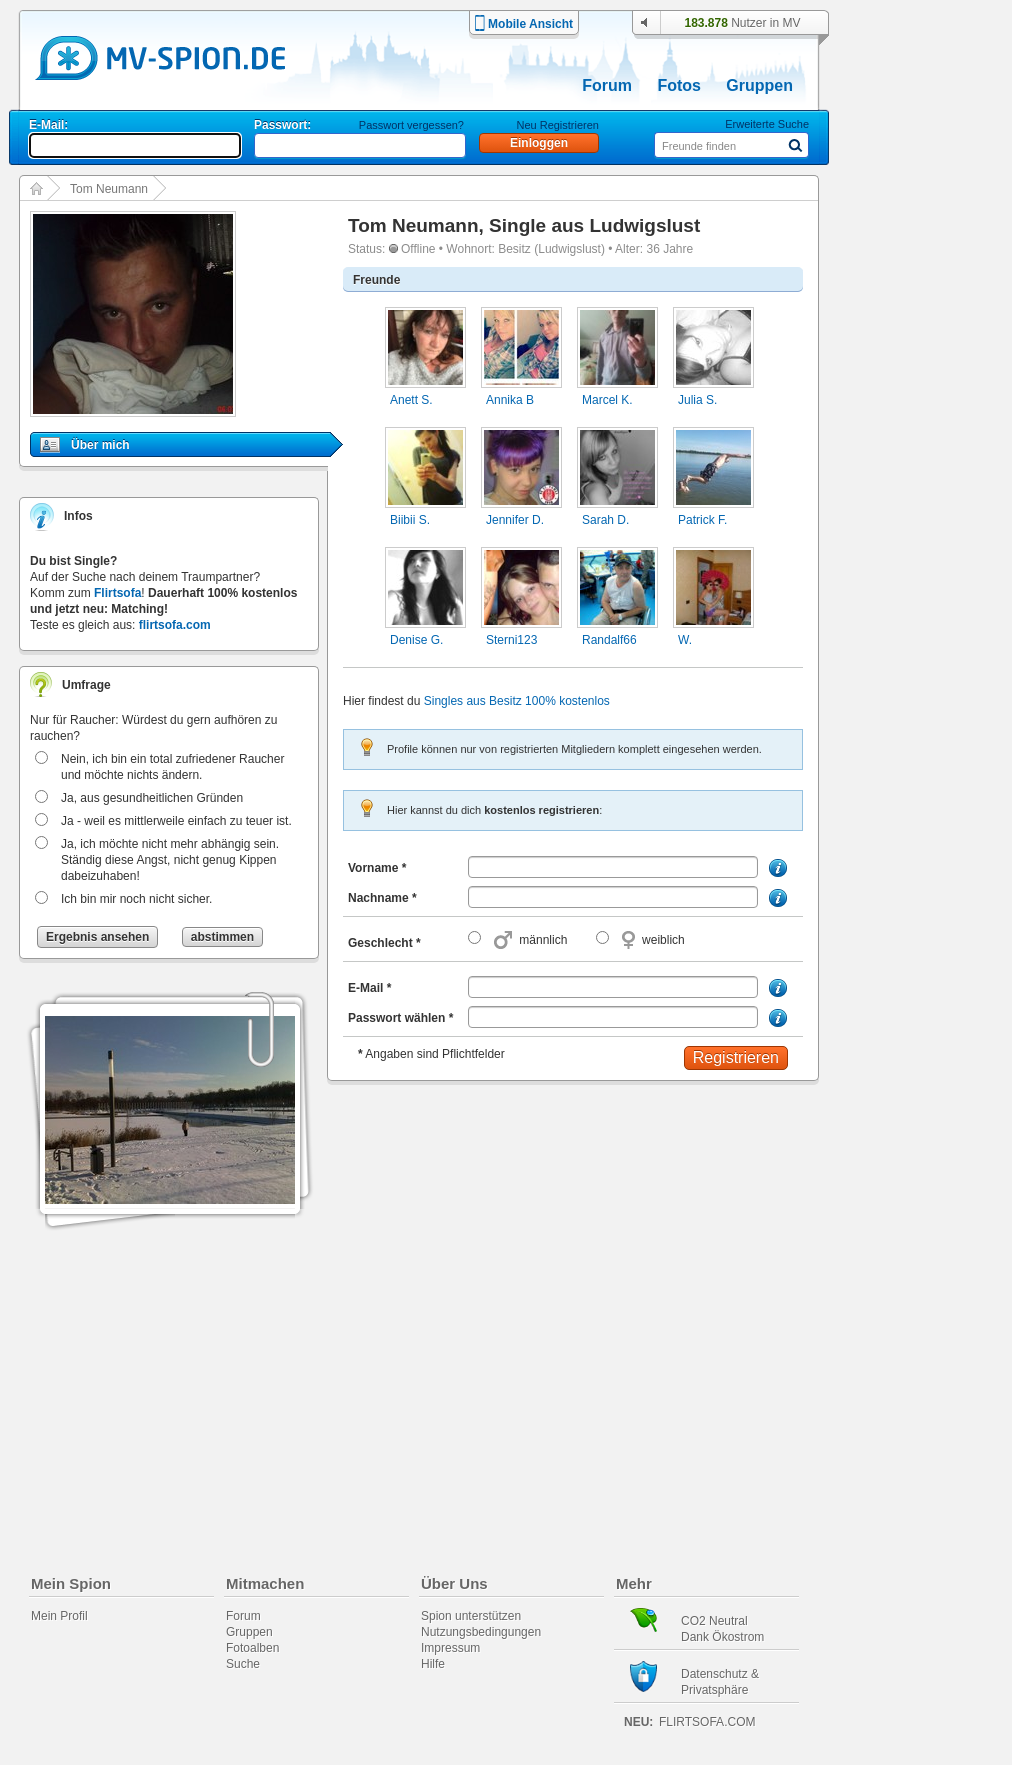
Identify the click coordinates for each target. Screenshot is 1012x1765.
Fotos (679, 85)
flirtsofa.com (175, 625)
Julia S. (697, 400)
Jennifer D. (515, 520)
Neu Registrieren (557, 125)
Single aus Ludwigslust (594, 225)
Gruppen (759, 85)
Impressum (450, 1648)
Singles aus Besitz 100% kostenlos (517, 701)
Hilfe (433, 1664)
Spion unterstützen (471, 1616)
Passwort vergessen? (411, 125)
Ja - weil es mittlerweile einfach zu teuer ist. (176, 821)
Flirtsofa (117, 593)
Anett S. (411, 400)
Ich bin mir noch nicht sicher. (136, 899)
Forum (607, 85)
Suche (243, 1664)
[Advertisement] (930, 572)
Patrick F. (702, 520)
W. (685, 640)
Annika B (510, 400)
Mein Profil (59, 1616)
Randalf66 (609, 640)
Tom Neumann (109, 189)
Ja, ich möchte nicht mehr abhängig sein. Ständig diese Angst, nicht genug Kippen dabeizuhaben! (170, 860)
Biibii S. (410, 520)
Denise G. (416, 640)
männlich (543, 940)
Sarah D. (605, 520)
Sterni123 (511, 640)
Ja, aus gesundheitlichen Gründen (152, 798)
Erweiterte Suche (767, 124)
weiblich (663, 940)
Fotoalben (252, 1648)
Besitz (514, 249)
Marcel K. (607, 400)
